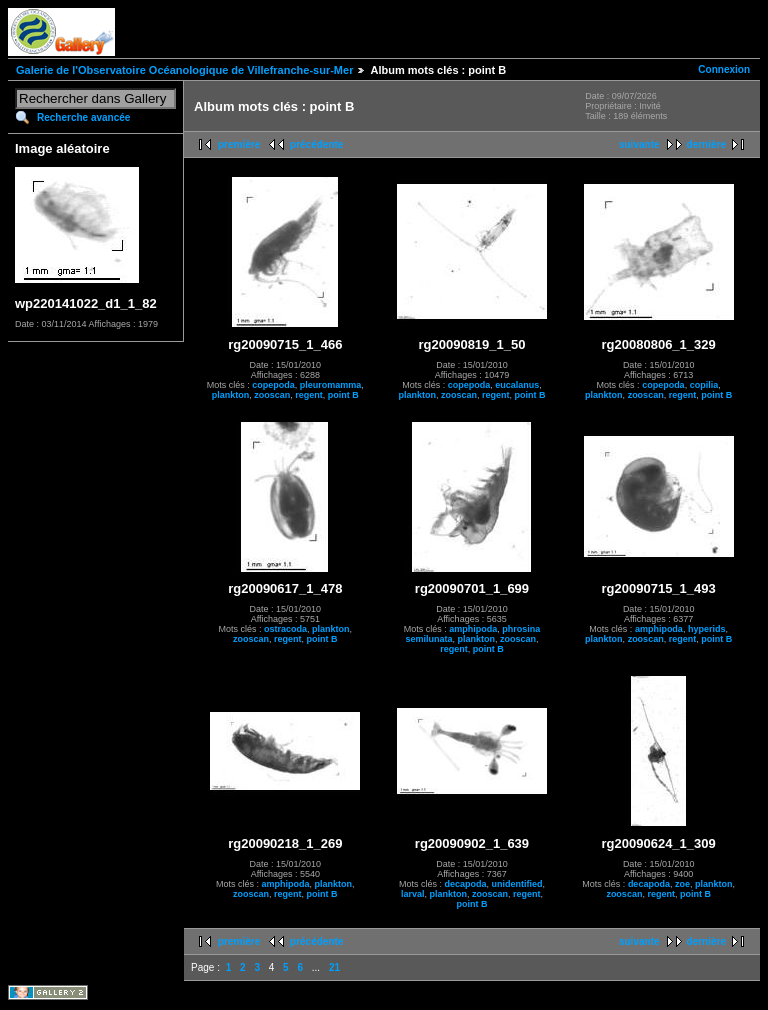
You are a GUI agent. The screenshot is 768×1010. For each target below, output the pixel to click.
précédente (316, 144)
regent (309, 395)
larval (413, 894)
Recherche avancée (83, 117)
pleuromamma (331, 385)
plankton (231, 395)
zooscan (272, 395)
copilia (704, 385)
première (239, 144)
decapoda (465, 884)
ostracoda (285, 629)
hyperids (707, 629)
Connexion (724, 69)
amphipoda (473, 629)
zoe (682, 884)
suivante (639, 144)
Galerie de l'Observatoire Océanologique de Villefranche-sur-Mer (184, 70)
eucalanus (517, 385)
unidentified (517, 884)
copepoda (273, 385)
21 (334, 967)
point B (343, 395)
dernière (706, 144)
